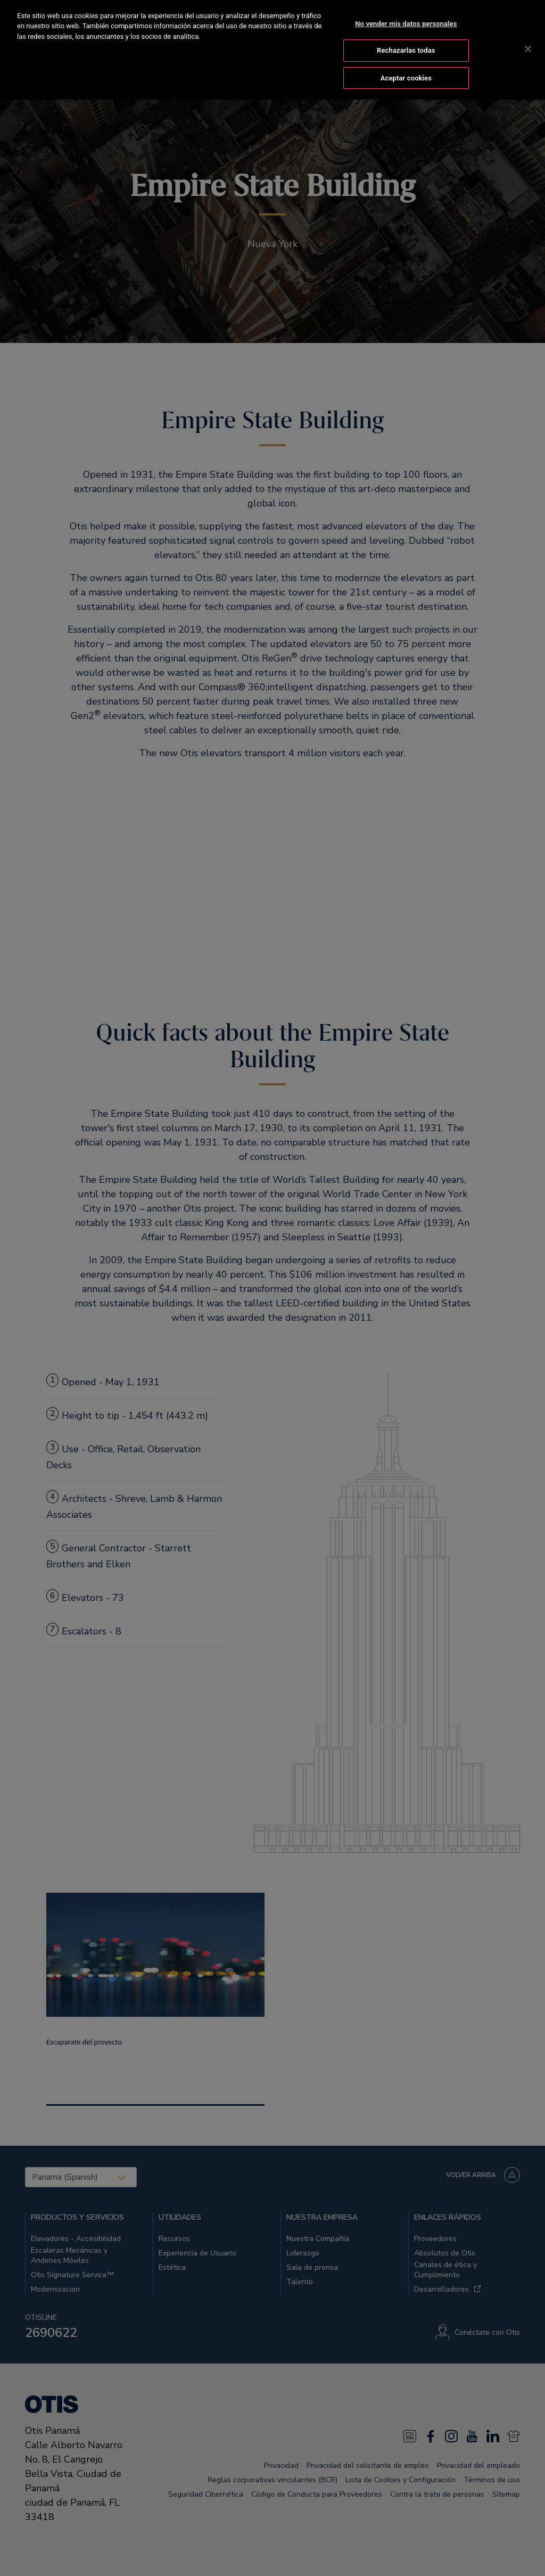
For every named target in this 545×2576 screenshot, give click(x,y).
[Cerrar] (528, 35)
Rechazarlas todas (406, 38)
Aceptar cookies (406, 65)
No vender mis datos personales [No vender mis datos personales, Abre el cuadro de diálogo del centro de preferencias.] (406, 11)
